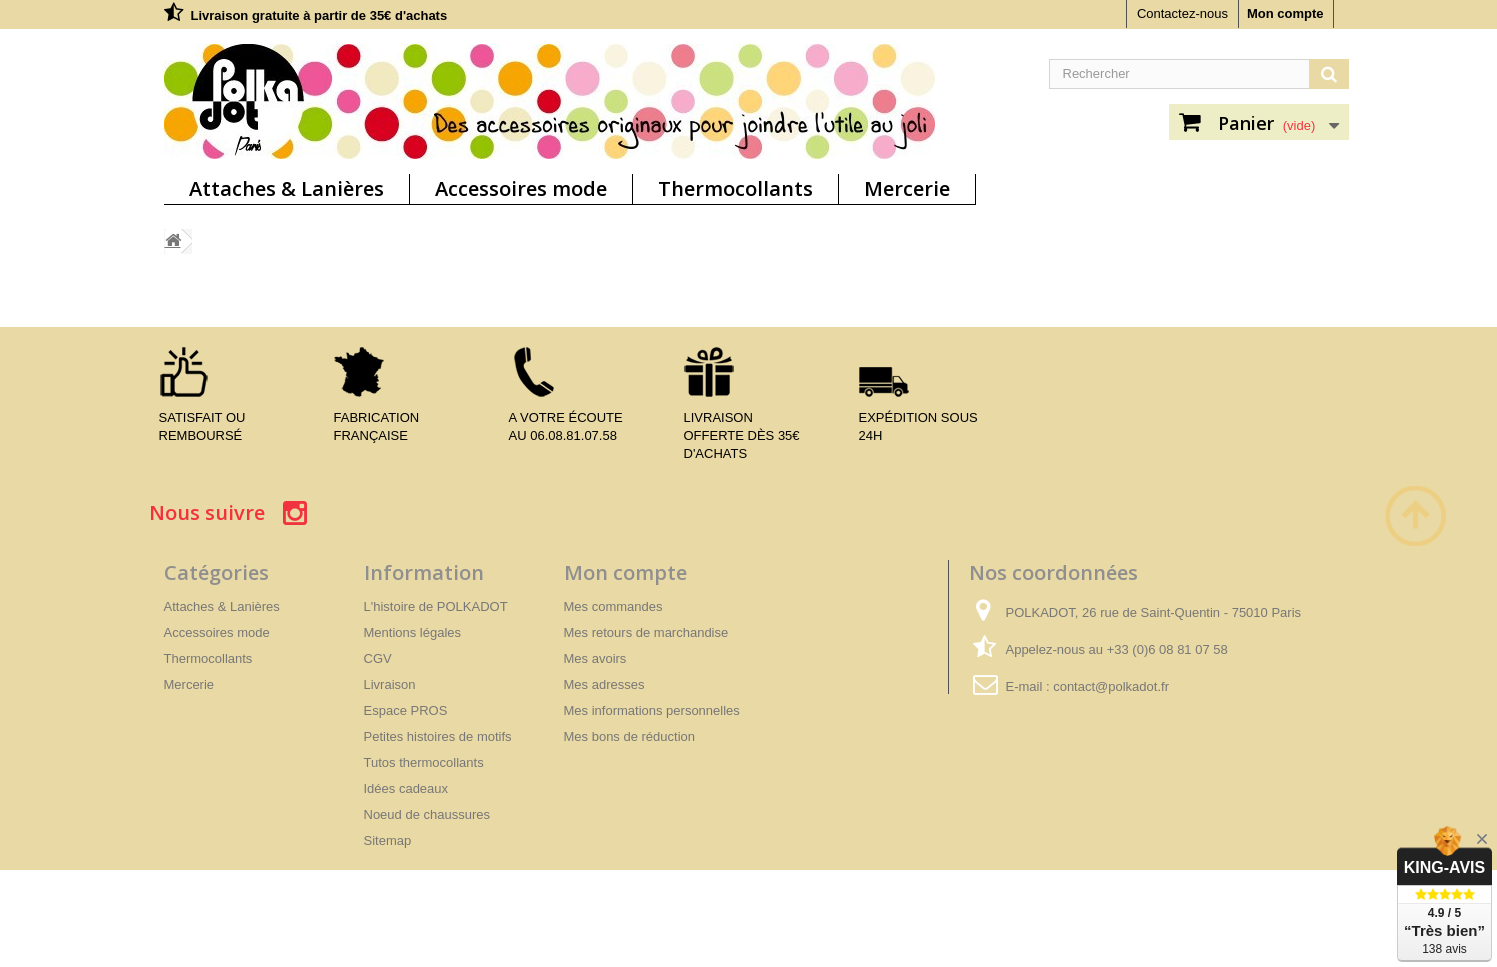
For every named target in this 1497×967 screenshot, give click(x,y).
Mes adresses (604, 684)
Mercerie (907, 188)
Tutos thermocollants (424, 762)
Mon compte (1285, 13)
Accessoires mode (521, 188)
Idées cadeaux (406, 788)
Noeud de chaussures (427, 814)
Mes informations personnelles (652, 710)
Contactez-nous (1182, 13)
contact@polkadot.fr (1111, 686)
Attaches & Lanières (286, 188)
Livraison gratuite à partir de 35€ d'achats (319, 15)
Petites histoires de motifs (438, 736)
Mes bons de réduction (630, 736)
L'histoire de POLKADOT (436, 606)
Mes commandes (613, 606)
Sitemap (388, 840)
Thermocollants (735, 188)
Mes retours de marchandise (646, 632)
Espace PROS (406, 710)
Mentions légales (413, 632)
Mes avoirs (595, 658)
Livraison (390, 684)
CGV (378, 658)
